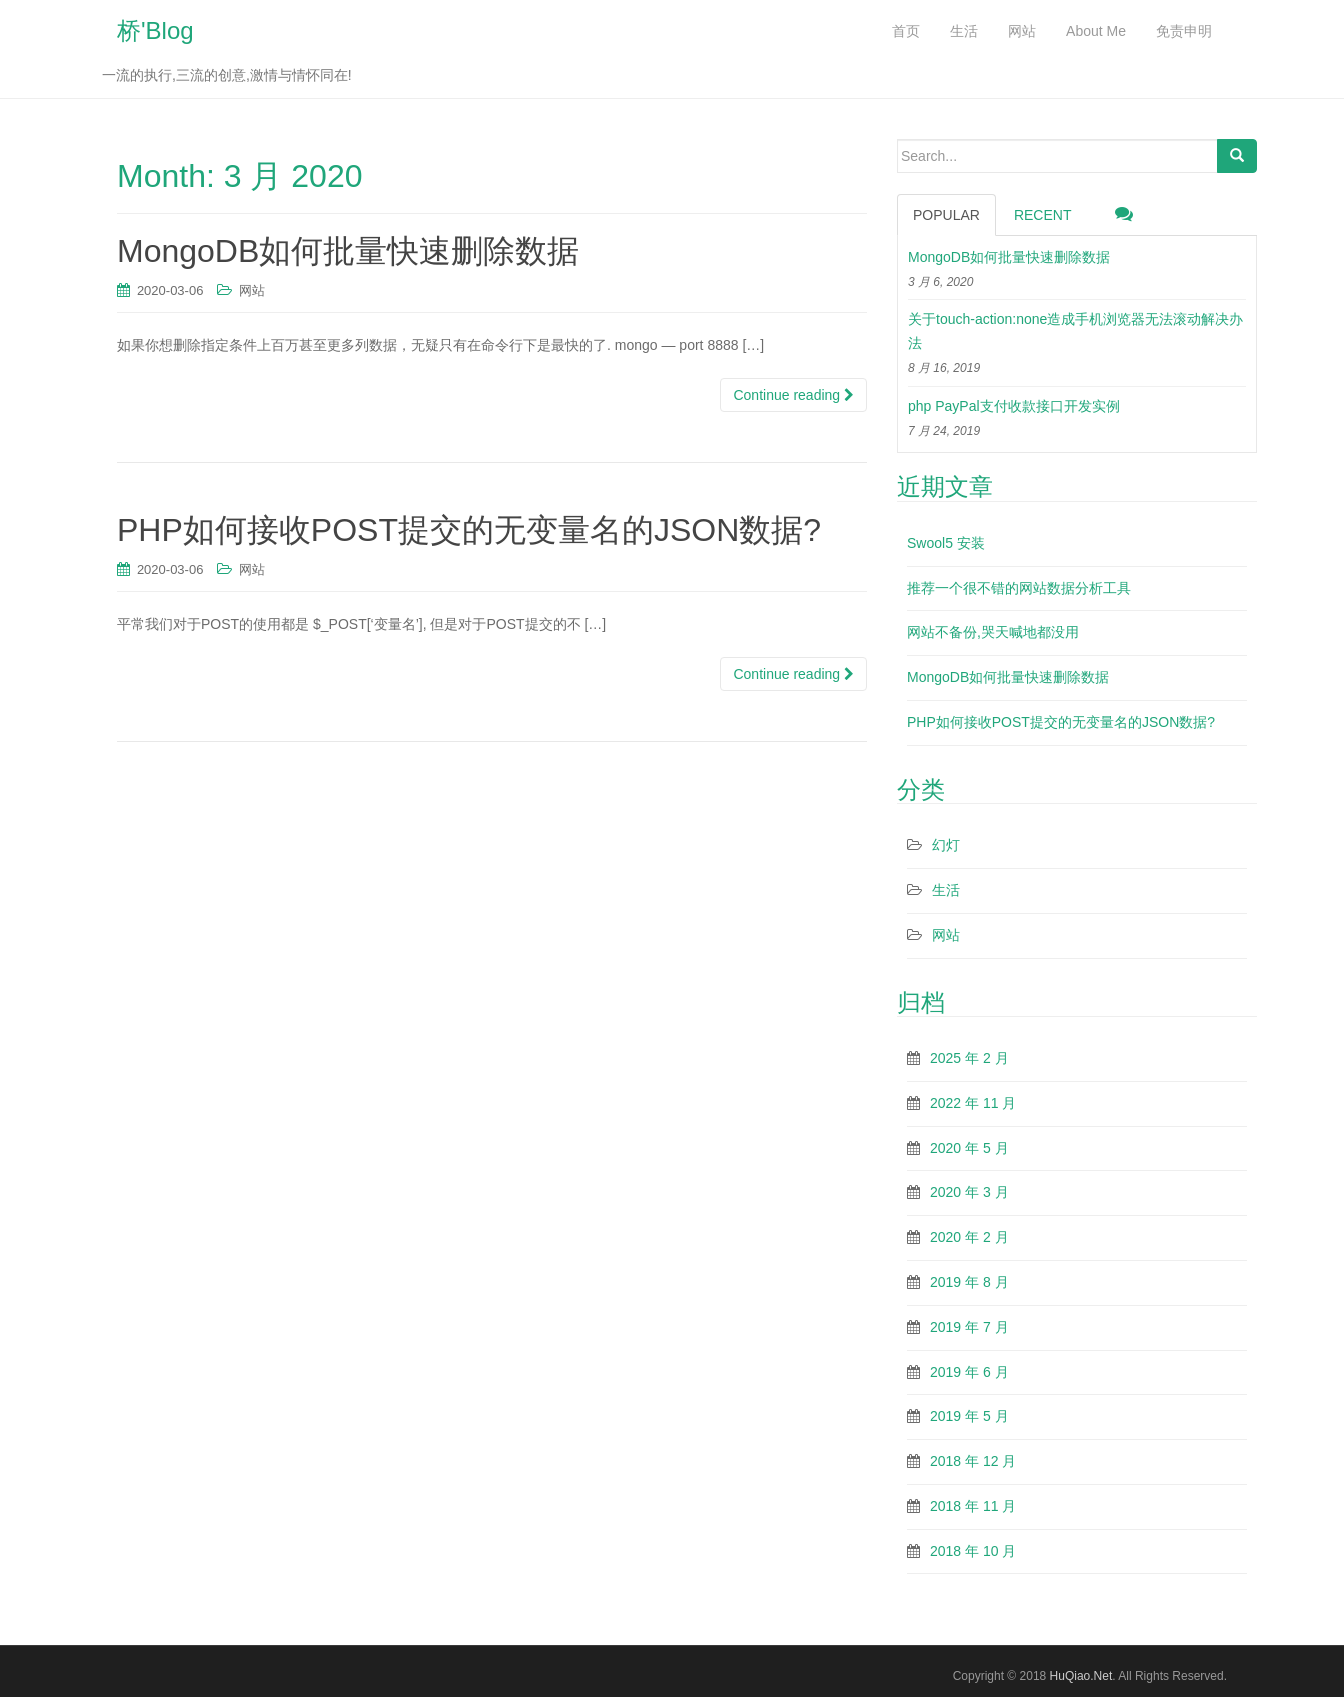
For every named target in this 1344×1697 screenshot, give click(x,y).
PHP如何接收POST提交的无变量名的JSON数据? (469, 530)
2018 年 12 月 (973, 1461)
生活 (946, 890)
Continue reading (793, 395)
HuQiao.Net (1081, 1676)
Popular (946, 215)
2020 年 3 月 (969, 1192)
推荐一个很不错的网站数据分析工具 (1019, 588)
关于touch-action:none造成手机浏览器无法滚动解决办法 (1075, 331)
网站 (252, 290)
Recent (1043, 215)
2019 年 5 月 (969, 1416)
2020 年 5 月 (969, 1148)
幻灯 (946, 845)
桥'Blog (155, 30)
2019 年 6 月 (969, 1372)
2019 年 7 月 (969, 1327)
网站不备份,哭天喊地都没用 (993, 632)
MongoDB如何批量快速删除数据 (348, 251)
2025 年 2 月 (969, 1058)
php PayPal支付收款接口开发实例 (1014, 406)
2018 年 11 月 (973, 1506)
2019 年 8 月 (969, 1282)
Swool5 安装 (946, 543)
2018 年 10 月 (973, 1551)
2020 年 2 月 (969, 1237)
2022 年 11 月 (973, 1103)
